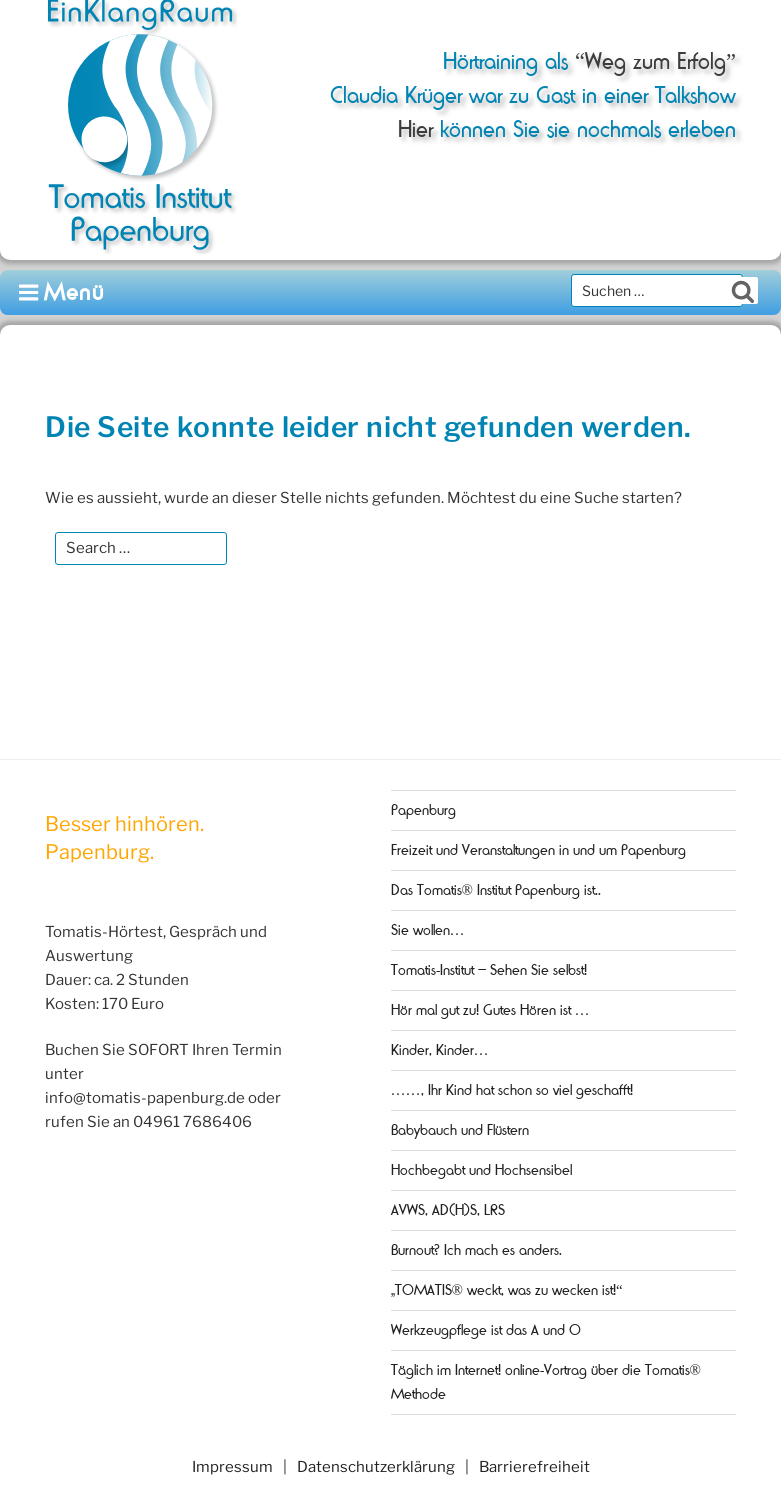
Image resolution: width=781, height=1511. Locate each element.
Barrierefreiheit (534, 1467)
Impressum (232, 1467)
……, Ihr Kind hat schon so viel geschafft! (512, 1090)
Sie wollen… (428, 930)
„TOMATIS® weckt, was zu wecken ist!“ (507, 1290)
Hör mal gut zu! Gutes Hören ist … (490, 1010)
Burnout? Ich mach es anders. (476, 1250)
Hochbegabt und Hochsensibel (481, 1170)
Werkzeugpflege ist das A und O (486, 1330)
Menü (62, 292)
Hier (415, 129)
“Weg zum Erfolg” (652, 61)
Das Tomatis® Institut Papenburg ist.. (496, 890)
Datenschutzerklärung (376, 1467)
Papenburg (423, 810)
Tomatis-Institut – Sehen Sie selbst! (489, 970)
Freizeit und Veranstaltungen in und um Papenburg (538, 850)
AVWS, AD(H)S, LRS (448, 1210)
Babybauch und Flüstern (460, 1130)
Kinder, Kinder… (440, 1050)
